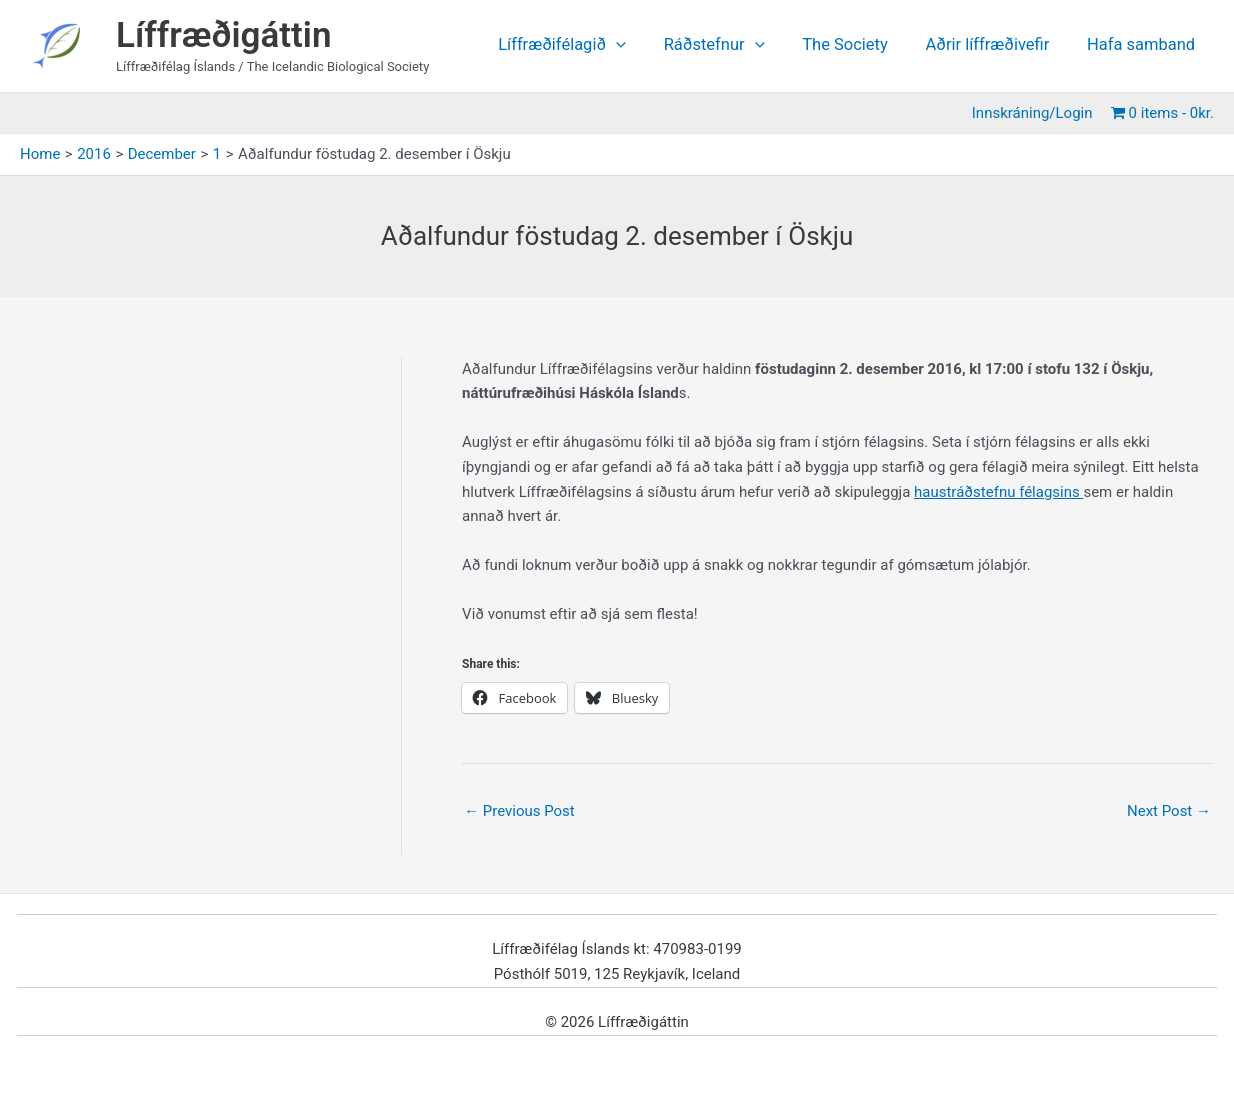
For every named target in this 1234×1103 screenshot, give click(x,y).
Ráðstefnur (730, 45)
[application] (637, 45)
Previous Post (519, 811)
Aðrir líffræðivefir (994, 45)
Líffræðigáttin (224, 35)
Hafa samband (1143, 45)
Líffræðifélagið (583, 45)
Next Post (1169, 811)
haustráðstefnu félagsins (999, 492)
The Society (857, 45)
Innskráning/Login (1035, 113)
